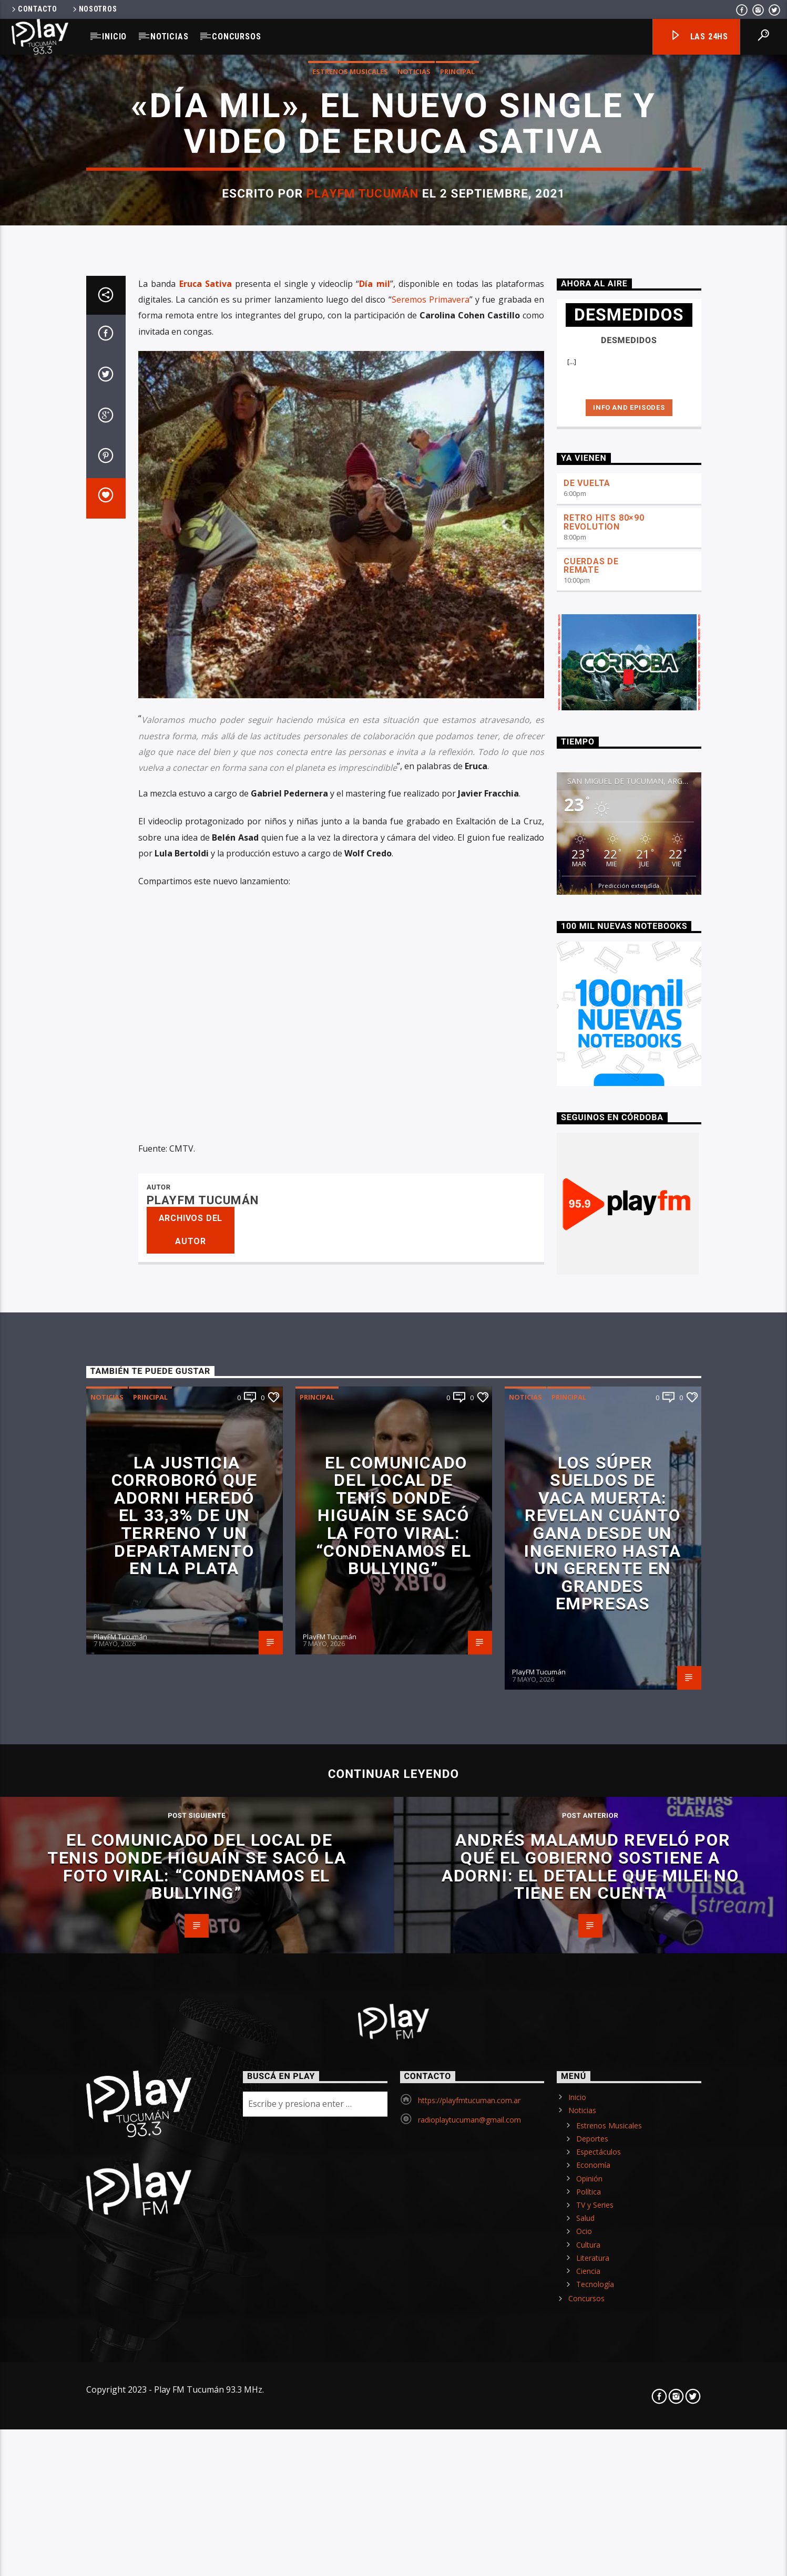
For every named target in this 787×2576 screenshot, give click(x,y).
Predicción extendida (628, 1800)
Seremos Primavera (430, 1214)
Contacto (33, 9)
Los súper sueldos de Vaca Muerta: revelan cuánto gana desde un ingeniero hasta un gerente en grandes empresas (602, 2448)
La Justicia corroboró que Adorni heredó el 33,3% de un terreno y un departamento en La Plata (184, 2430)
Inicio (114, 37)
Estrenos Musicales (350, 491)
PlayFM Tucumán (362, 614)
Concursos (236, 37)
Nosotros (94, 9)
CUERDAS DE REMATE (591, 1480)
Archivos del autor (191, 2144)
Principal (457, 491)
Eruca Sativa (205, 1198)
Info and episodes (629, 1322)
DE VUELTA (587, 1398)
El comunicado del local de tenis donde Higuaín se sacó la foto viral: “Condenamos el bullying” (393, 2430)
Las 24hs (699, 37)
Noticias (169, 37)
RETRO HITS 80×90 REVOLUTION (604, 1436)
